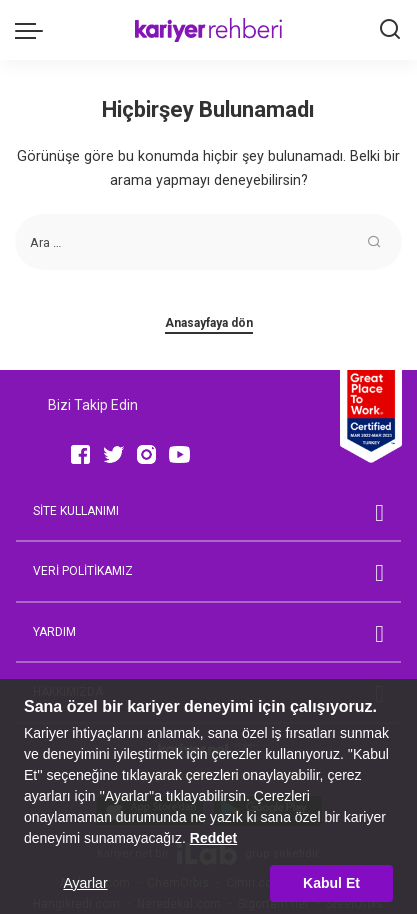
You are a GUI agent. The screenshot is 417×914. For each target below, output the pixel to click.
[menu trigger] (34, 30)
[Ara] (390, 30)
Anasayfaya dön (209, 323)
